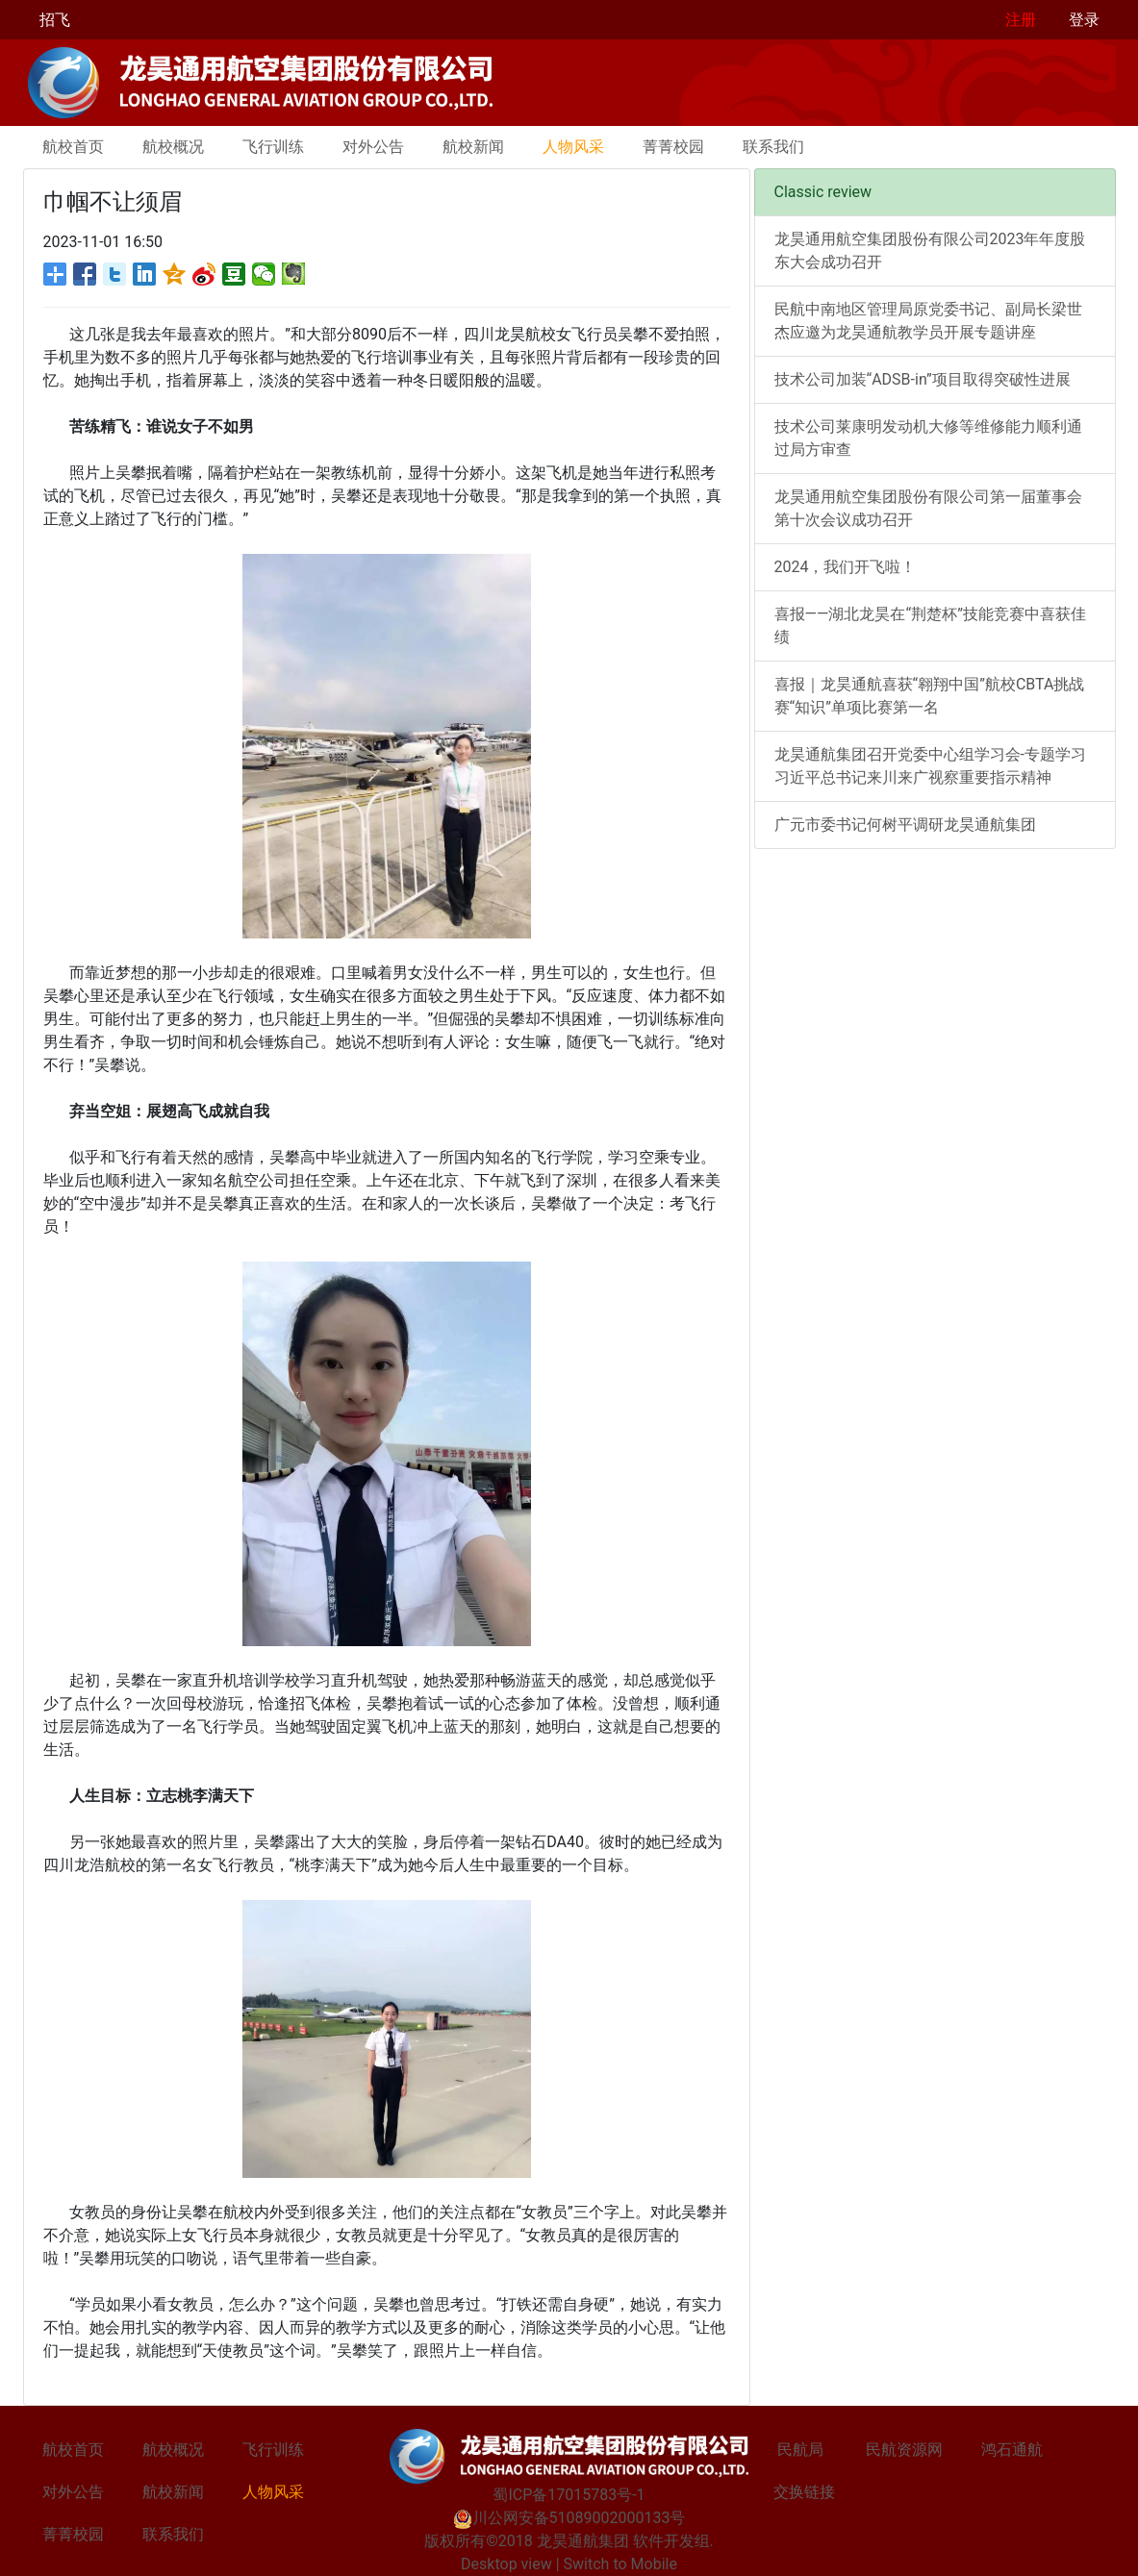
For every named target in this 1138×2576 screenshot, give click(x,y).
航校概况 (173, 147)
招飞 (54, 20)
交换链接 (804, 2492)
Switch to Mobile (620, 2564)
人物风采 (573, 147)
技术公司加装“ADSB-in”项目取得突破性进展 (922, 379)
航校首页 (73, 147)
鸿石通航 (1012, 2449)
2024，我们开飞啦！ (845, 567)
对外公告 (373, 147)
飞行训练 (273, 147)
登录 (1084, 20)
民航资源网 (904, 2449)
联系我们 (773, 147)
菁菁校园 (673, 147)
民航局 (800, 2449)
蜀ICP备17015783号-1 (569, 2495)
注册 (1020, 20)
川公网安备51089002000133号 (569, 2518)
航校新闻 (473, 147)
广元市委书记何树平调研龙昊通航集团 (905, 824)
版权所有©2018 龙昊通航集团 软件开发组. (569, 2541)
